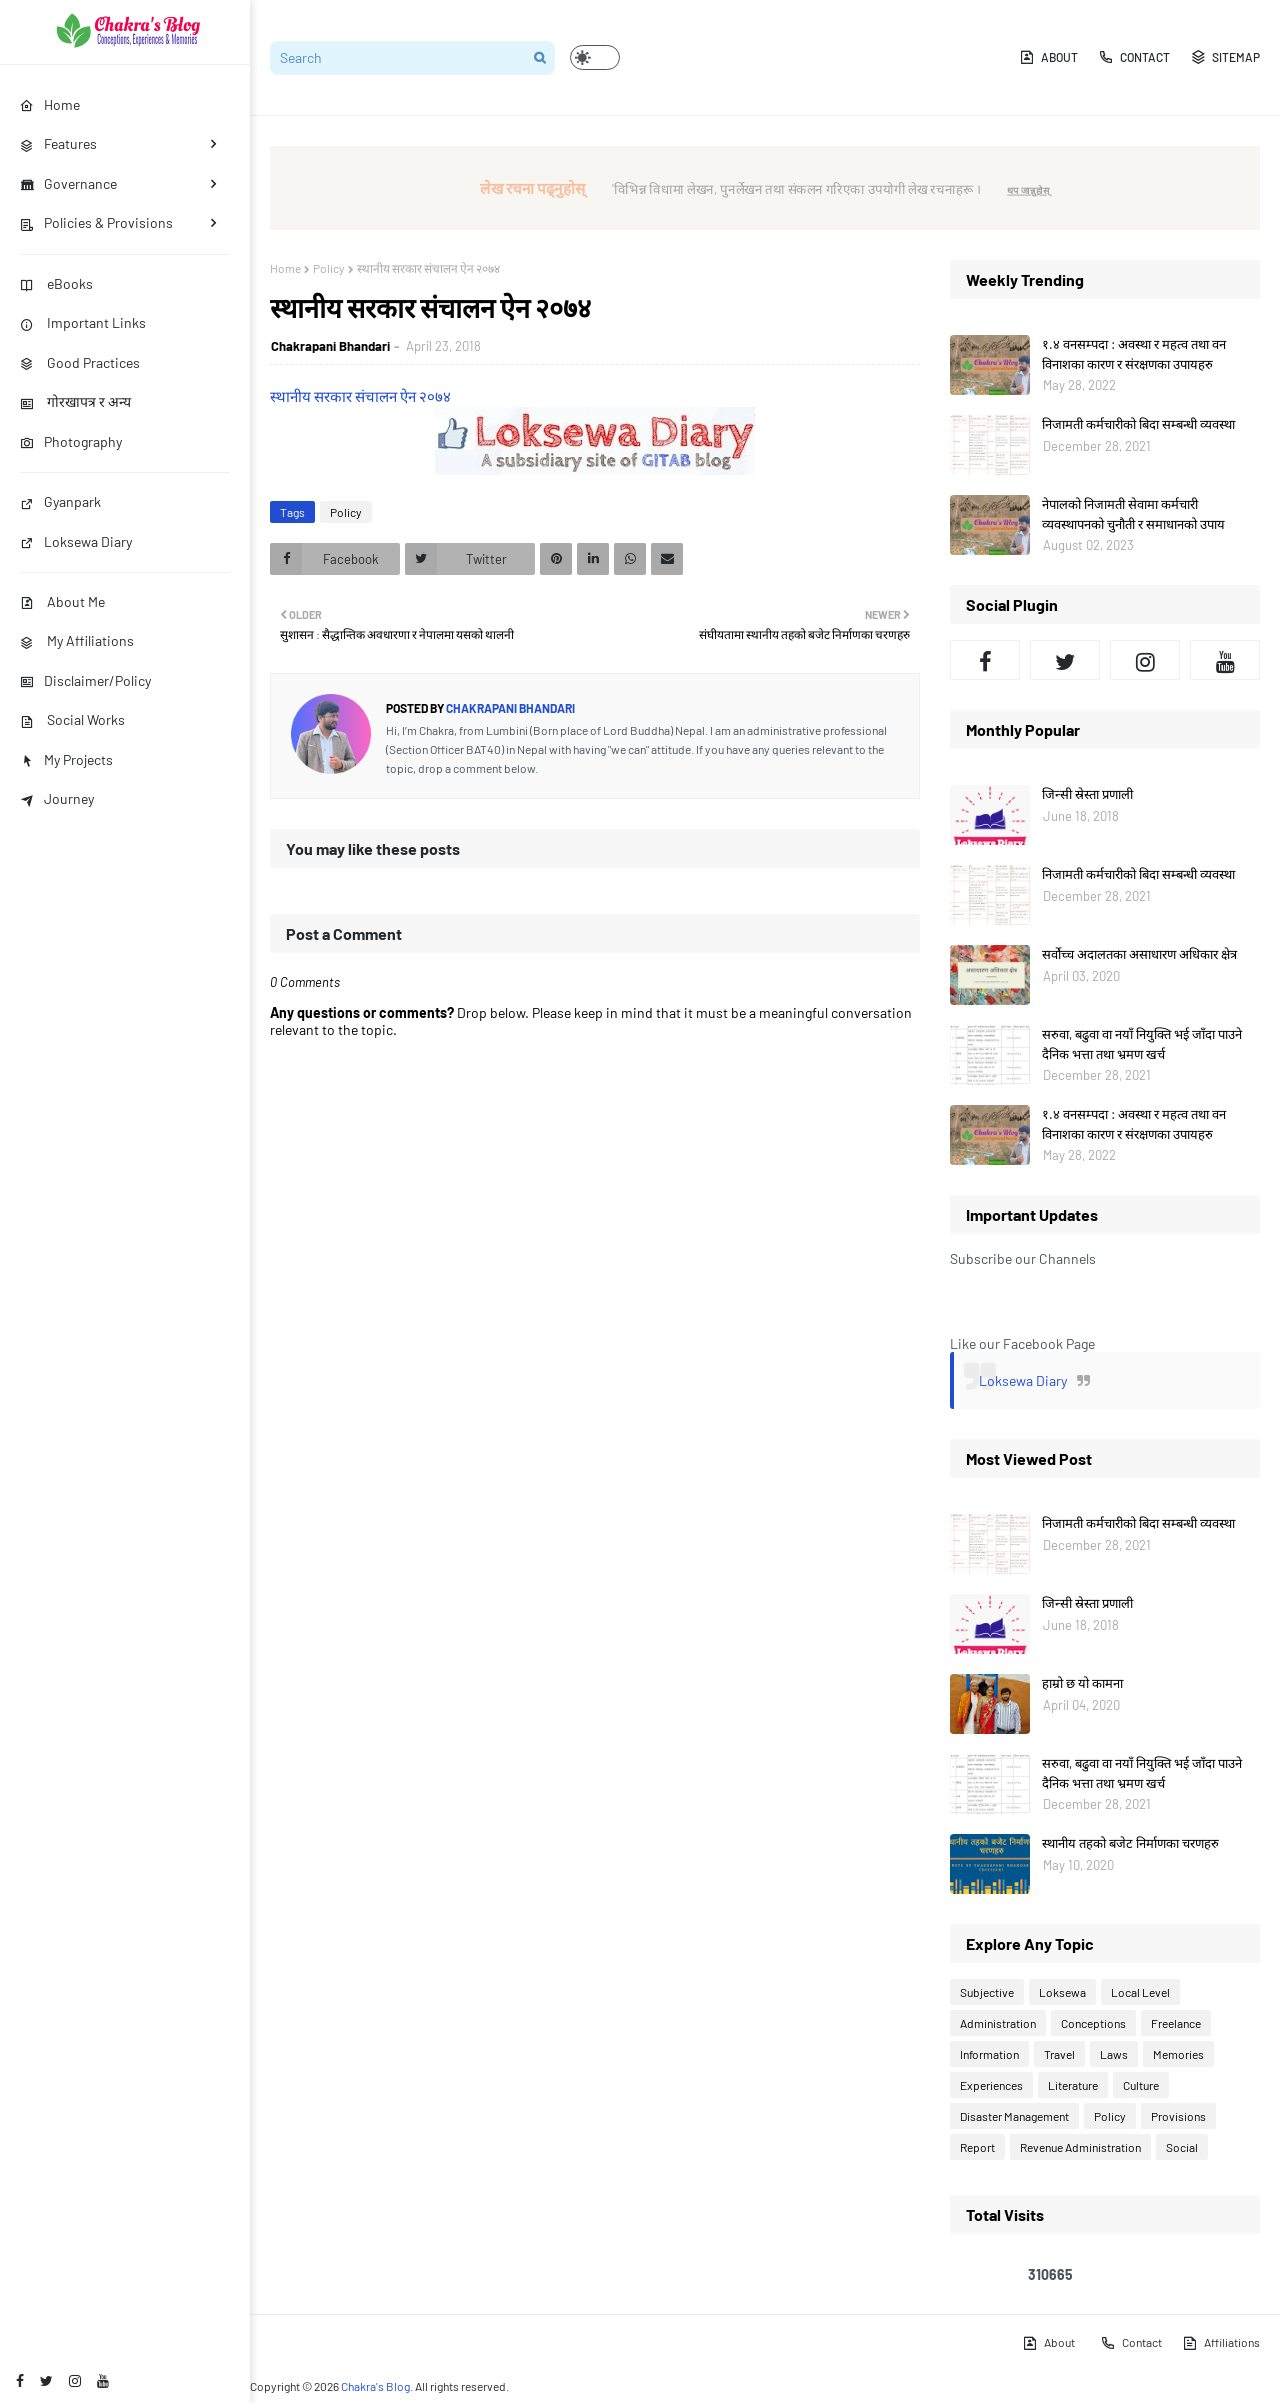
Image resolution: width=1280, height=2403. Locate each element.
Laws (1114, 2054)
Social (1182, 2147)
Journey (57, 798)
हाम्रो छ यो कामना (1082, 1683)
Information (989, 2054)
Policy (329, 268)
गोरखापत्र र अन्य (75, 401)
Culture (1141, 2085)
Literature (1073, 2085)
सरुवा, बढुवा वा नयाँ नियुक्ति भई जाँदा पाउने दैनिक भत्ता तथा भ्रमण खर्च (1142, 1044)
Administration (998, 2023)
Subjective (987, 1992)
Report (977, 2147)
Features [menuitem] (58, 143)
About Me (62, 601)
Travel (1059, 2054)
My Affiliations (77, 640)
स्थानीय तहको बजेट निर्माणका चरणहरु (1130, 1843)
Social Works (72, 719)
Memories (1178, 2054)
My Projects (66, 759)
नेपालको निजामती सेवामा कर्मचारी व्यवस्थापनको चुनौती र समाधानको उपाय (1133, 514)
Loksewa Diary (76, 541)
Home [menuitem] (50, 104)
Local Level (1140, 1992)
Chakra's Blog (375, 2386)
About (1048, 57)
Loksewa (1062, 1992)
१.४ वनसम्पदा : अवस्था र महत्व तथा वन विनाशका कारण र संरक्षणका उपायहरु (1134, 354)
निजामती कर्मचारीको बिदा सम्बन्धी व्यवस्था (1138, 424)
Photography (71, 441)
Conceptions (1093, 2023)
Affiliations (1221, 2343)
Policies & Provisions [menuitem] (96, 222)
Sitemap (1225, 57)
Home (285, 268)
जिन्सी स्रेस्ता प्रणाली (1087, 794)
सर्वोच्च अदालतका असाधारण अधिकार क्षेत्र (1139, 954)
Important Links (83, 322)
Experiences (991, 2085)
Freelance (1176, 2023)
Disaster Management (1014, 2116)
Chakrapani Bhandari (330, 346)
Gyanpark (60, 501)
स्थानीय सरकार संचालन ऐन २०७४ (360, 396)
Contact (1134, 57)
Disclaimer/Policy (85, 680)
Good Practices (80, 362)
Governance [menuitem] (68, 183)
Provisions (1178, 2116)
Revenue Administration (1080, 2147)
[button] (595, 57)
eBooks (56, 283)
